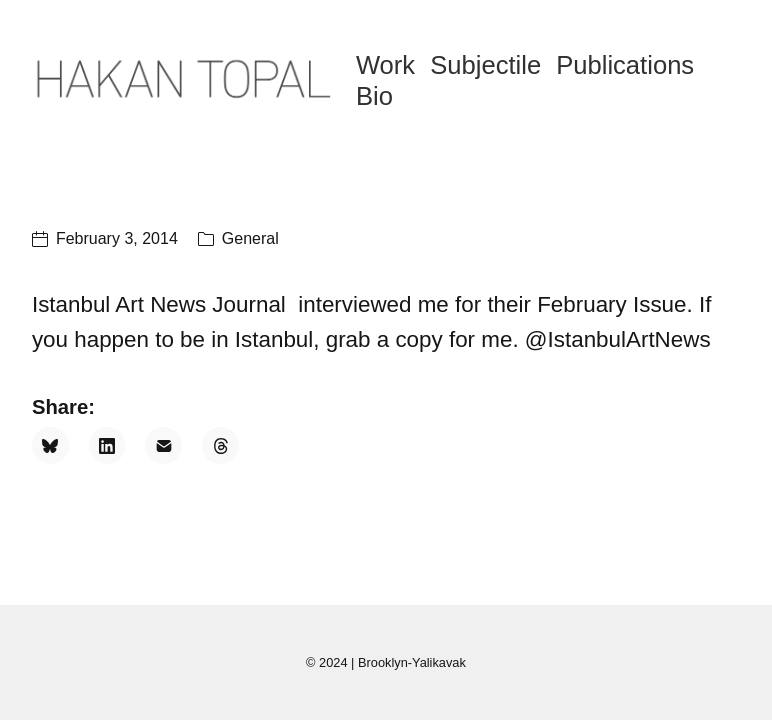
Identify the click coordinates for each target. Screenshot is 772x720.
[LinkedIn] (107, 445)
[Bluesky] (50, 445)
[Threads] (220, 445)
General (250, 238)
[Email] (163, 445)
